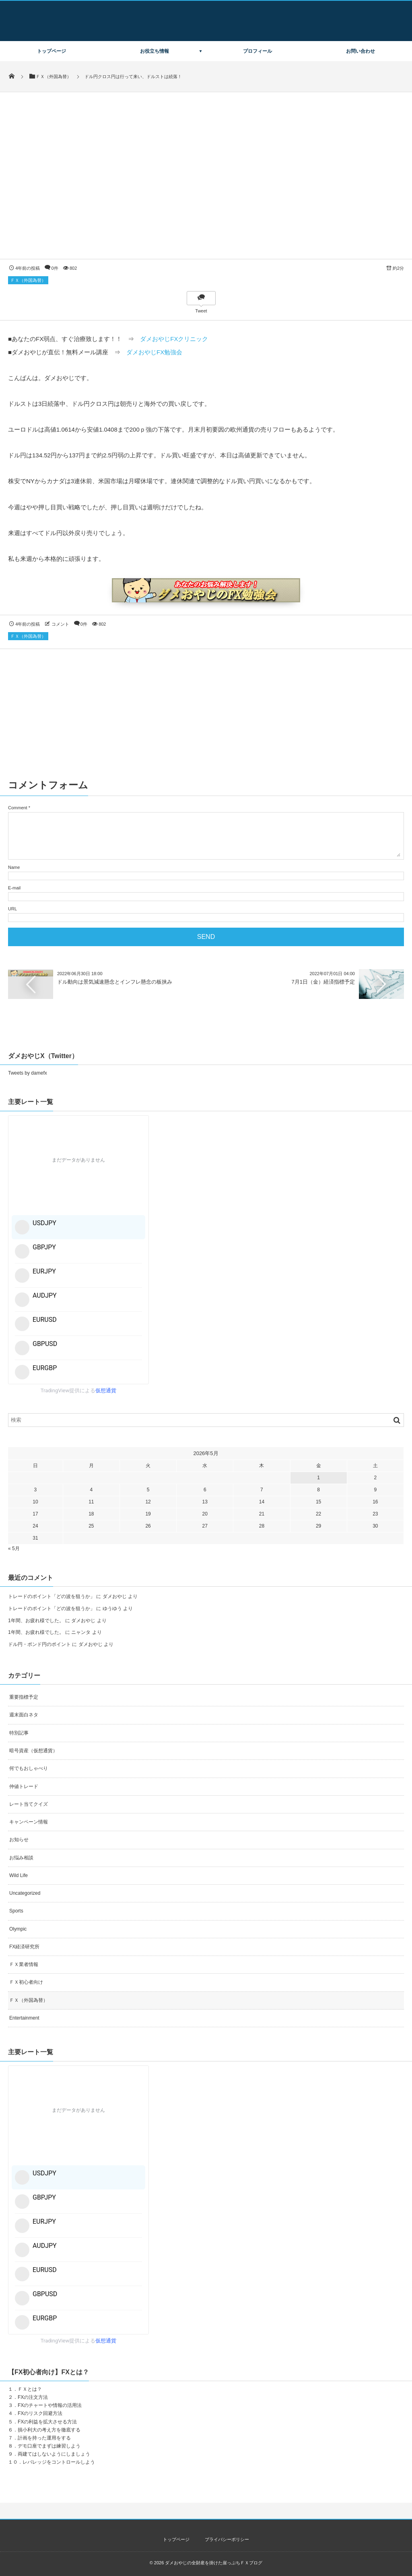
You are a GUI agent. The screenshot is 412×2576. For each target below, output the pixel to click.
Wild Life (18, 1875)
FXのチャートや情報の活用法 (50, 2405)
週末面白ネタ (23, 1715)
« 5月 (14, 1548)
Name (14, 867)
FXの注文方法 (33, 2397)
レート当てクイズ (28, 1804)
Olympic (18, 1929)
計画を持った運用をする (44, 2438)
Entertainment (24, 2018)
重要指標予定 (23, 1697)
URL (12, 908)
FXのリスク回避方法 (40, 2413)
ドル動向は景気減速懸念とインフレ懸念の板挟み (114, 982)
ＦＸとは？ (30, 2389)
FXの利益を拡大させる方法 (47, 2422)
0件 (55, 268)
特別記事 (19, 1733)
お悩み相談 (21, 1858)
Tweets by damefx (27, 1073)
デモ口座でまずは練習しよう (49, 2446)
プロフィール (257, 51)
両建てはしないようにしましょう (54, 2454)
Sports (16, 1911)
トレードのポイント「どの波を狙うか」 (51, 1596)
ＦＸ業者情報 (23, 1964)
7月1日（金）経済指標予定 (323, 982)
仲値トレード (23, 1786)
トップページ (51, 51)
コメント (60, 624)
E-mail (14, 887)
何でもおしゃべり (28, 1768)
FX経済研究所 (24, 1947)
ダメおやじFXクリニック (174, 338)
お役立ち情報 (154, 51)
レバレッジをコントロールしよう (59, 2462)
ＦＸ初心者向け (26, 1982)
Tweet (201, 310)
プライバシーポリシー (227, 2539)
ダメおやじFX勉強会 (154, 352)
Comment (17, 807)
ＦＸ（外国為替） (28, 280)
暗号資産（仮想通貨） (33, 1750)
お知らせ (19, 1839)
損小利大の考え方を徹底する (49, 2430)
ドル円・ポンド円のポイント (39, 1644)
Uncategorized (24, 1893)
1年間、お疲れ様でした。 (36, 1620)
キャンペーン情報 (28, 1822)
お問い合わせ (360, 51)
